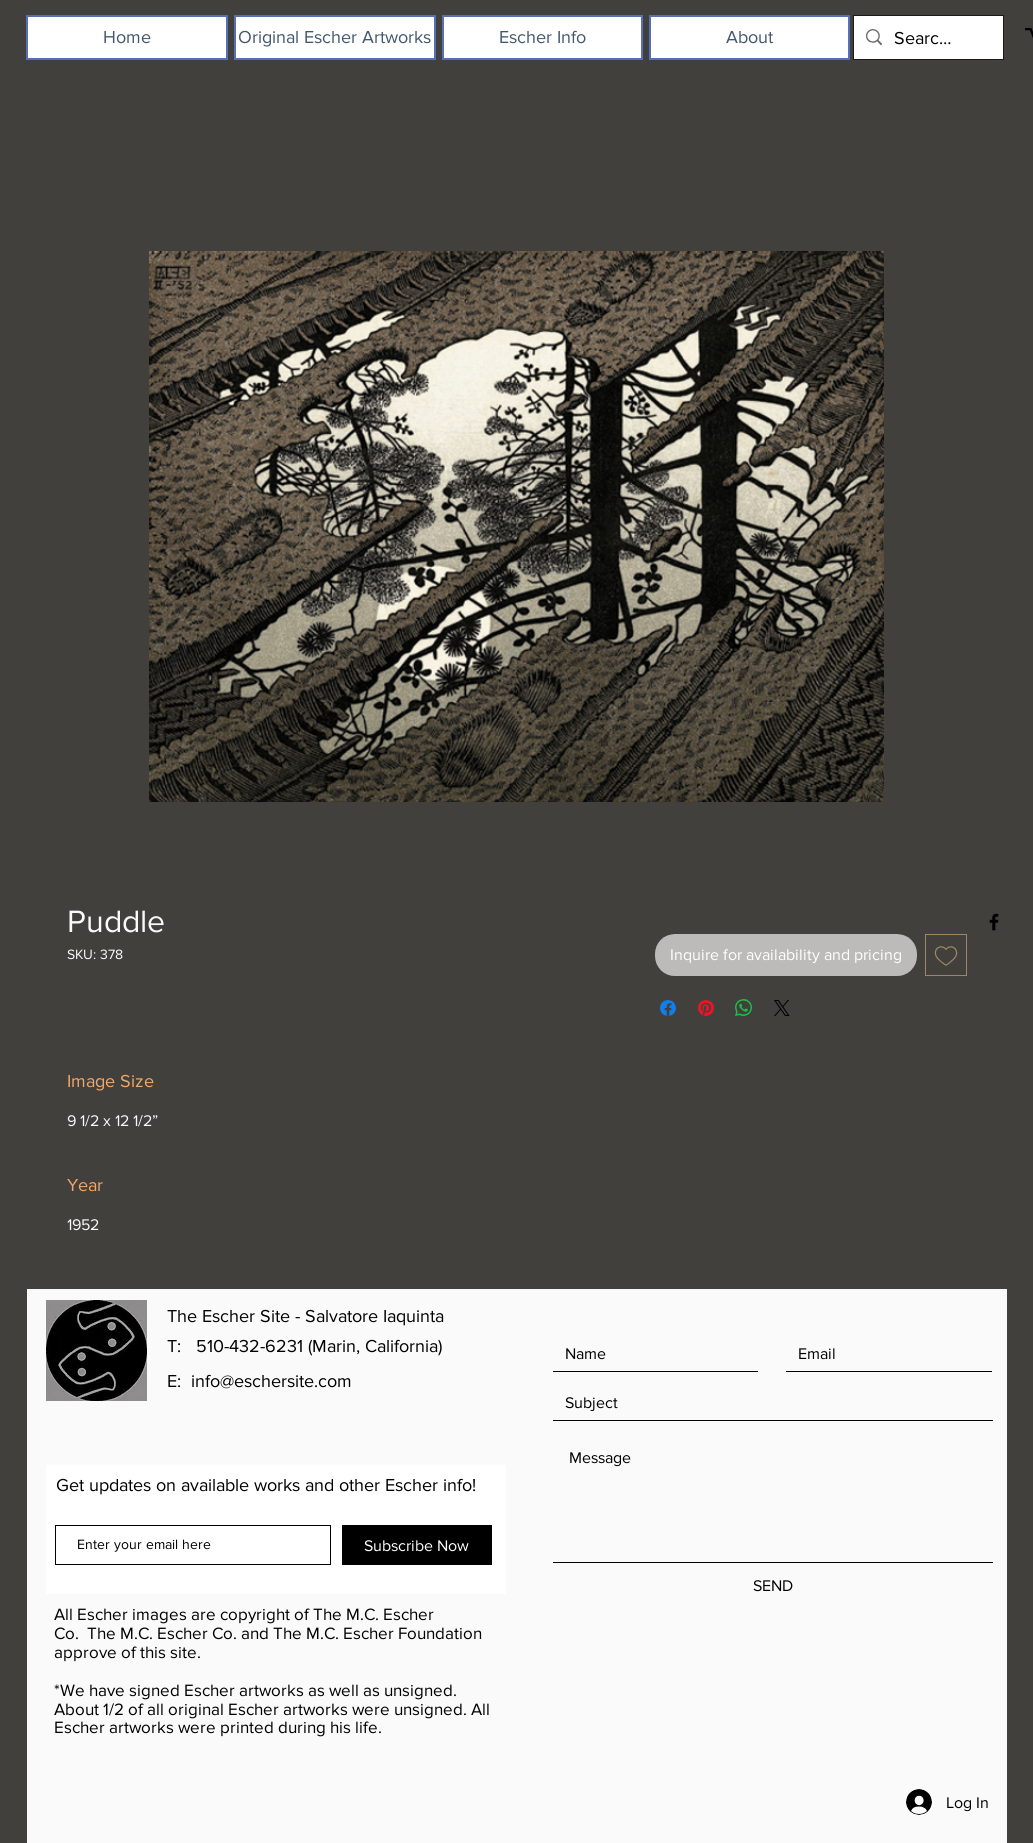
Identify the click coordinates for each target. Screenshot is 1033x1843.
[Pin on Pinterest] (706, 1008)
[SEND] (773, 1586)
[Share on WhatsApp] (744, 1008)
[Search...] (927, 37)
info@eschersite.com (271, 1381)
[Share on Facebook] (668, 1008)
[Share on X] (782, 1008)
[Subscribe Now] (417, 1545)
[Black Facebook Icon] (994, 922)
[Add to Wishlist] (946, 955)
